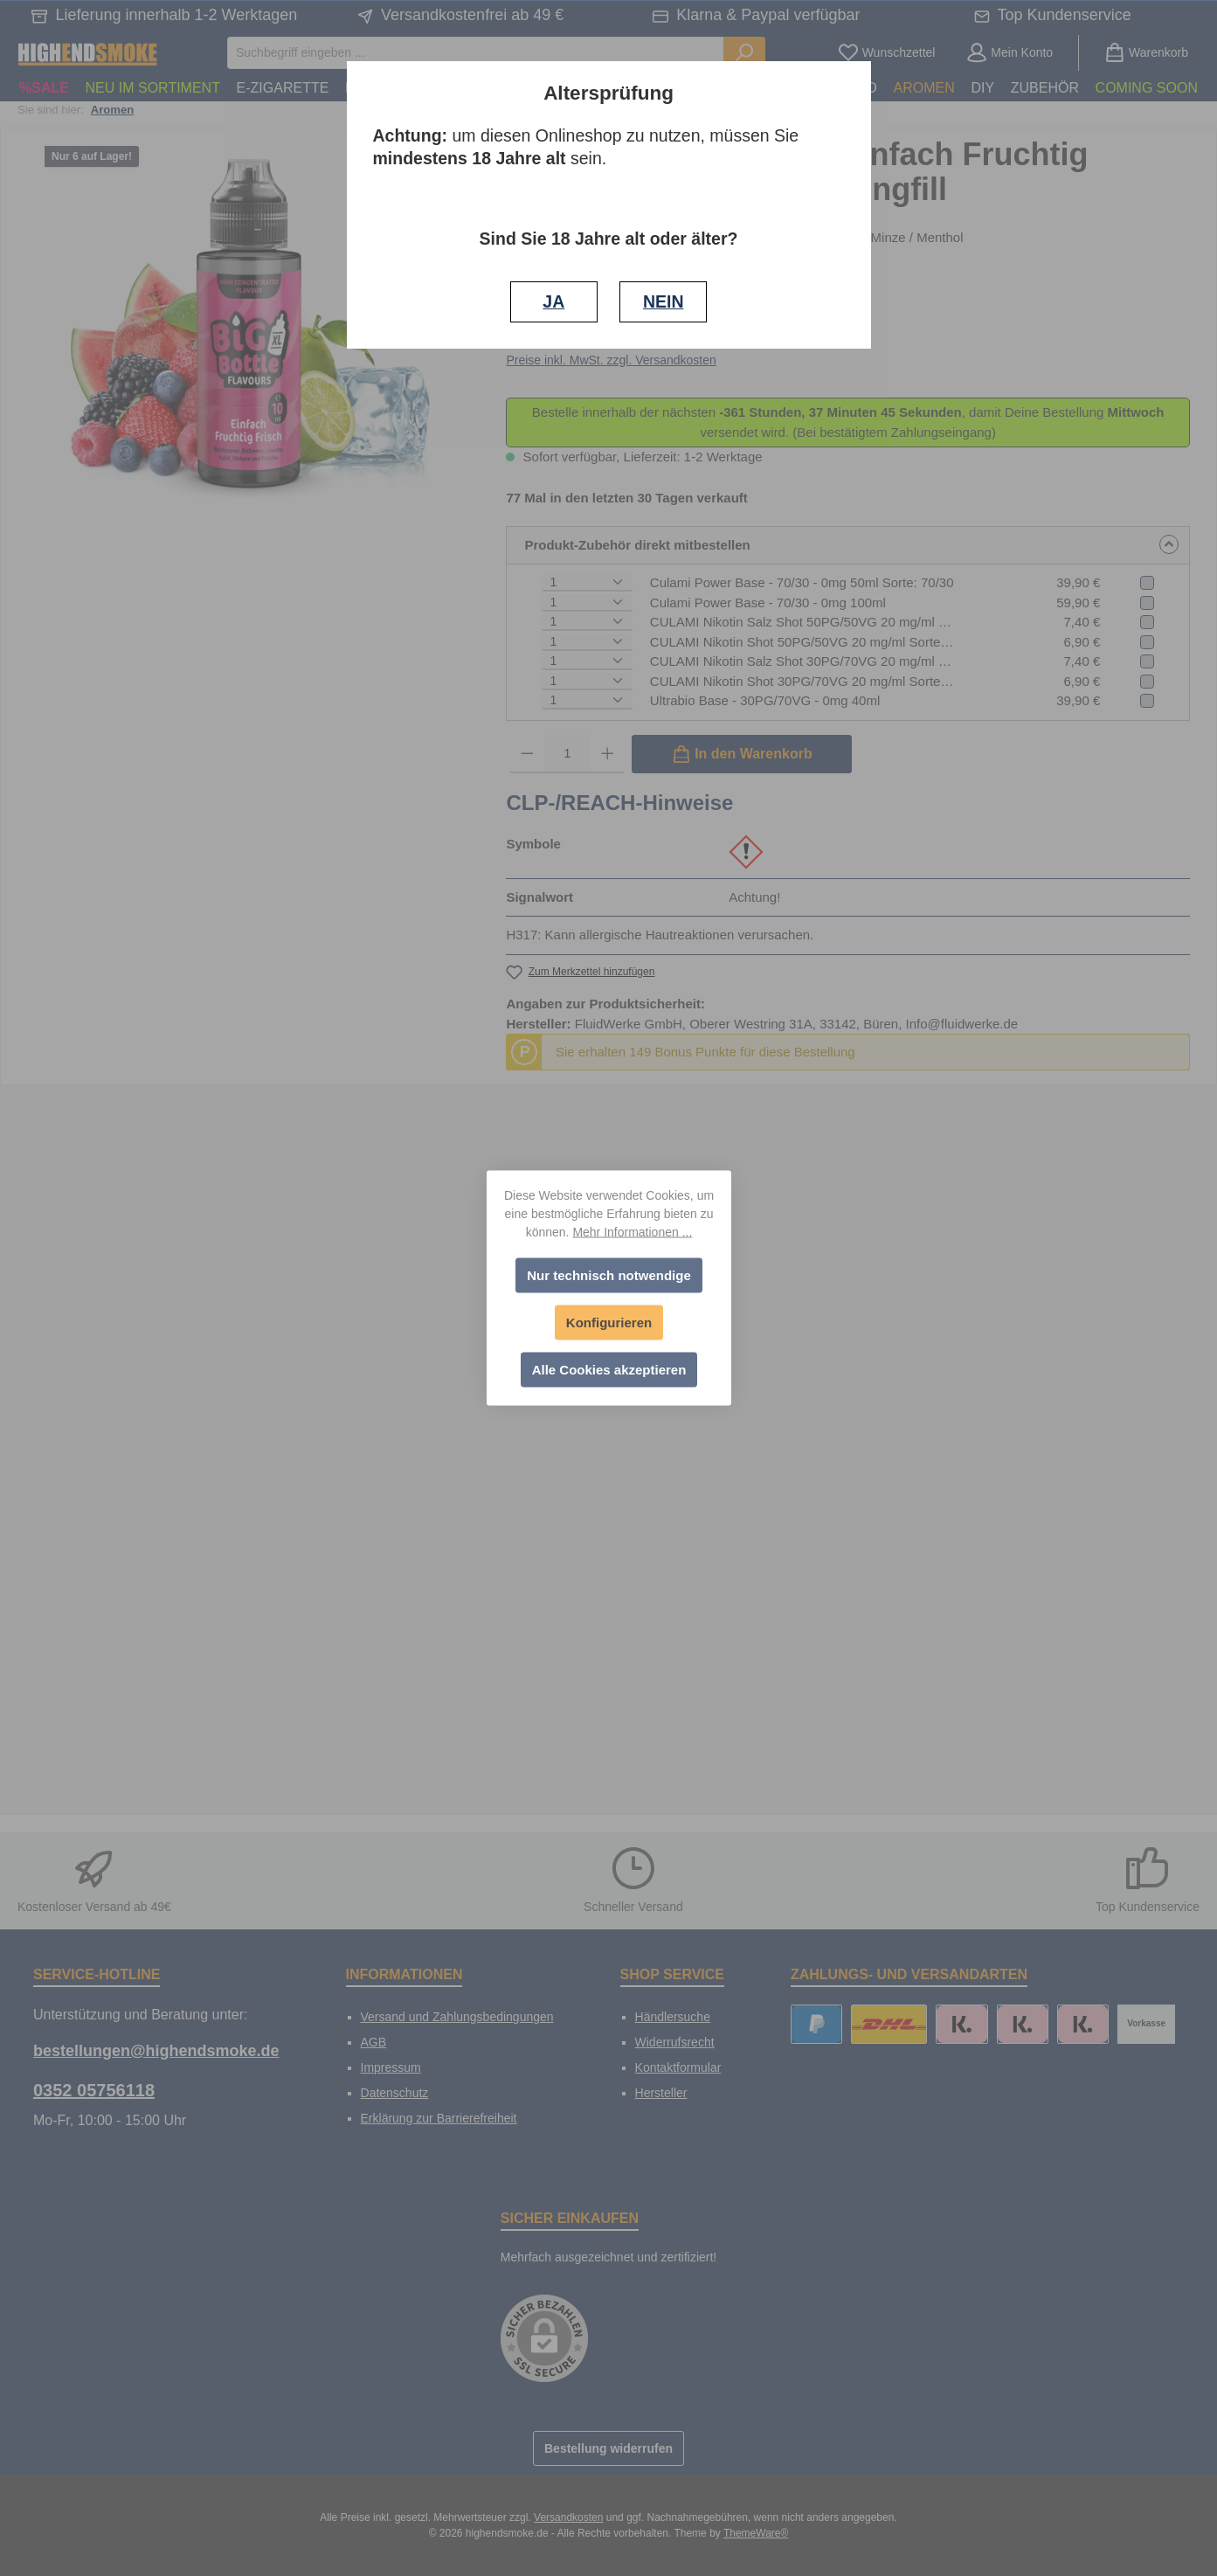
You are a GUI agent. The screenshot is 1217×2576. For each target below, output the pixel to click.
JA (553, 301)
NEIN (663, 301)
